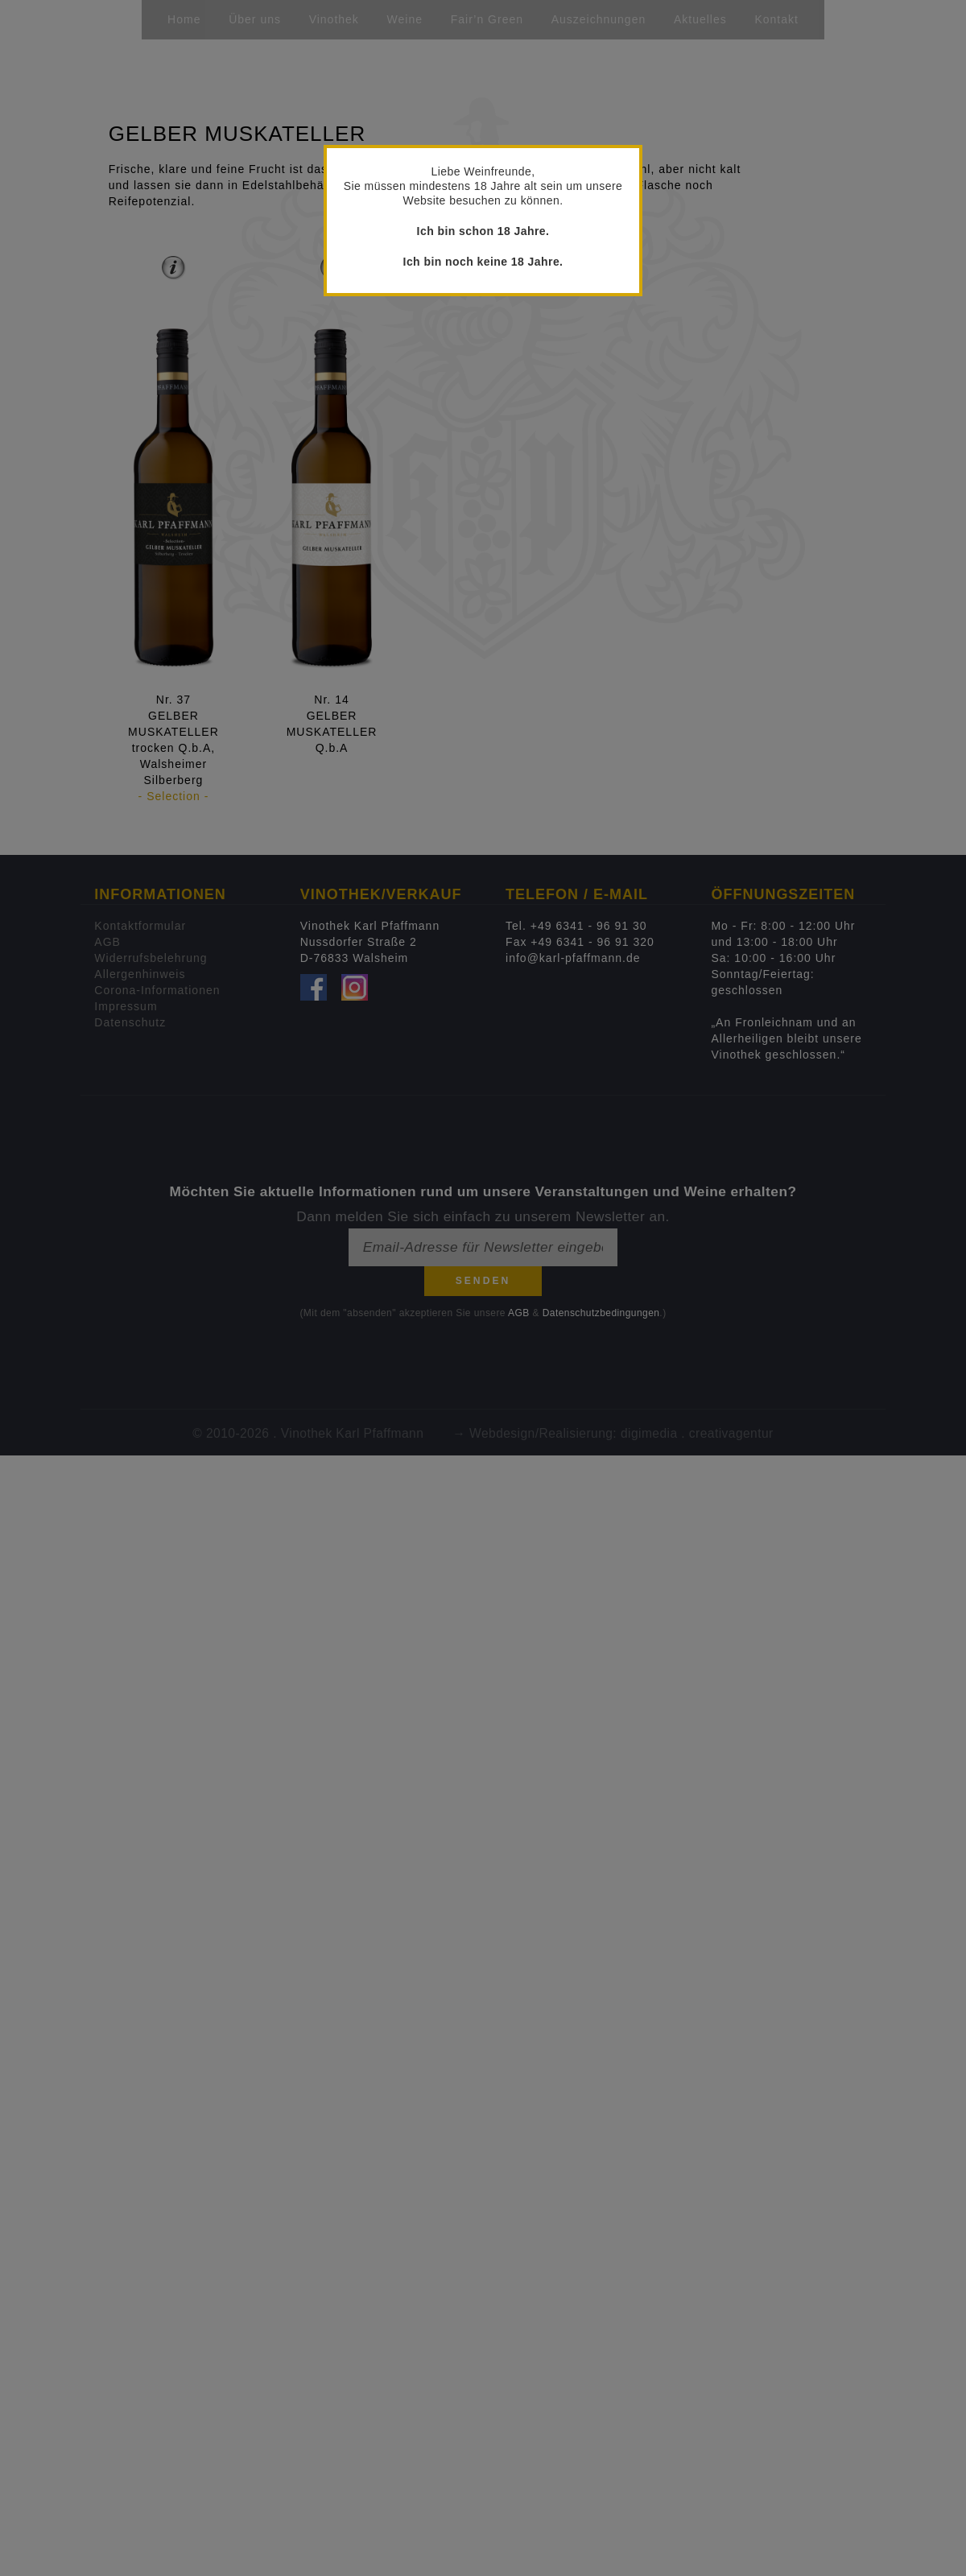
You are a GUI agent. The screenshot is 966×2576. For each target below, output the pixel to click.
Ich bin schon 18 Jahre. (483, 231)
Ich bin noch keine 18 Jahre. (483, 261)
